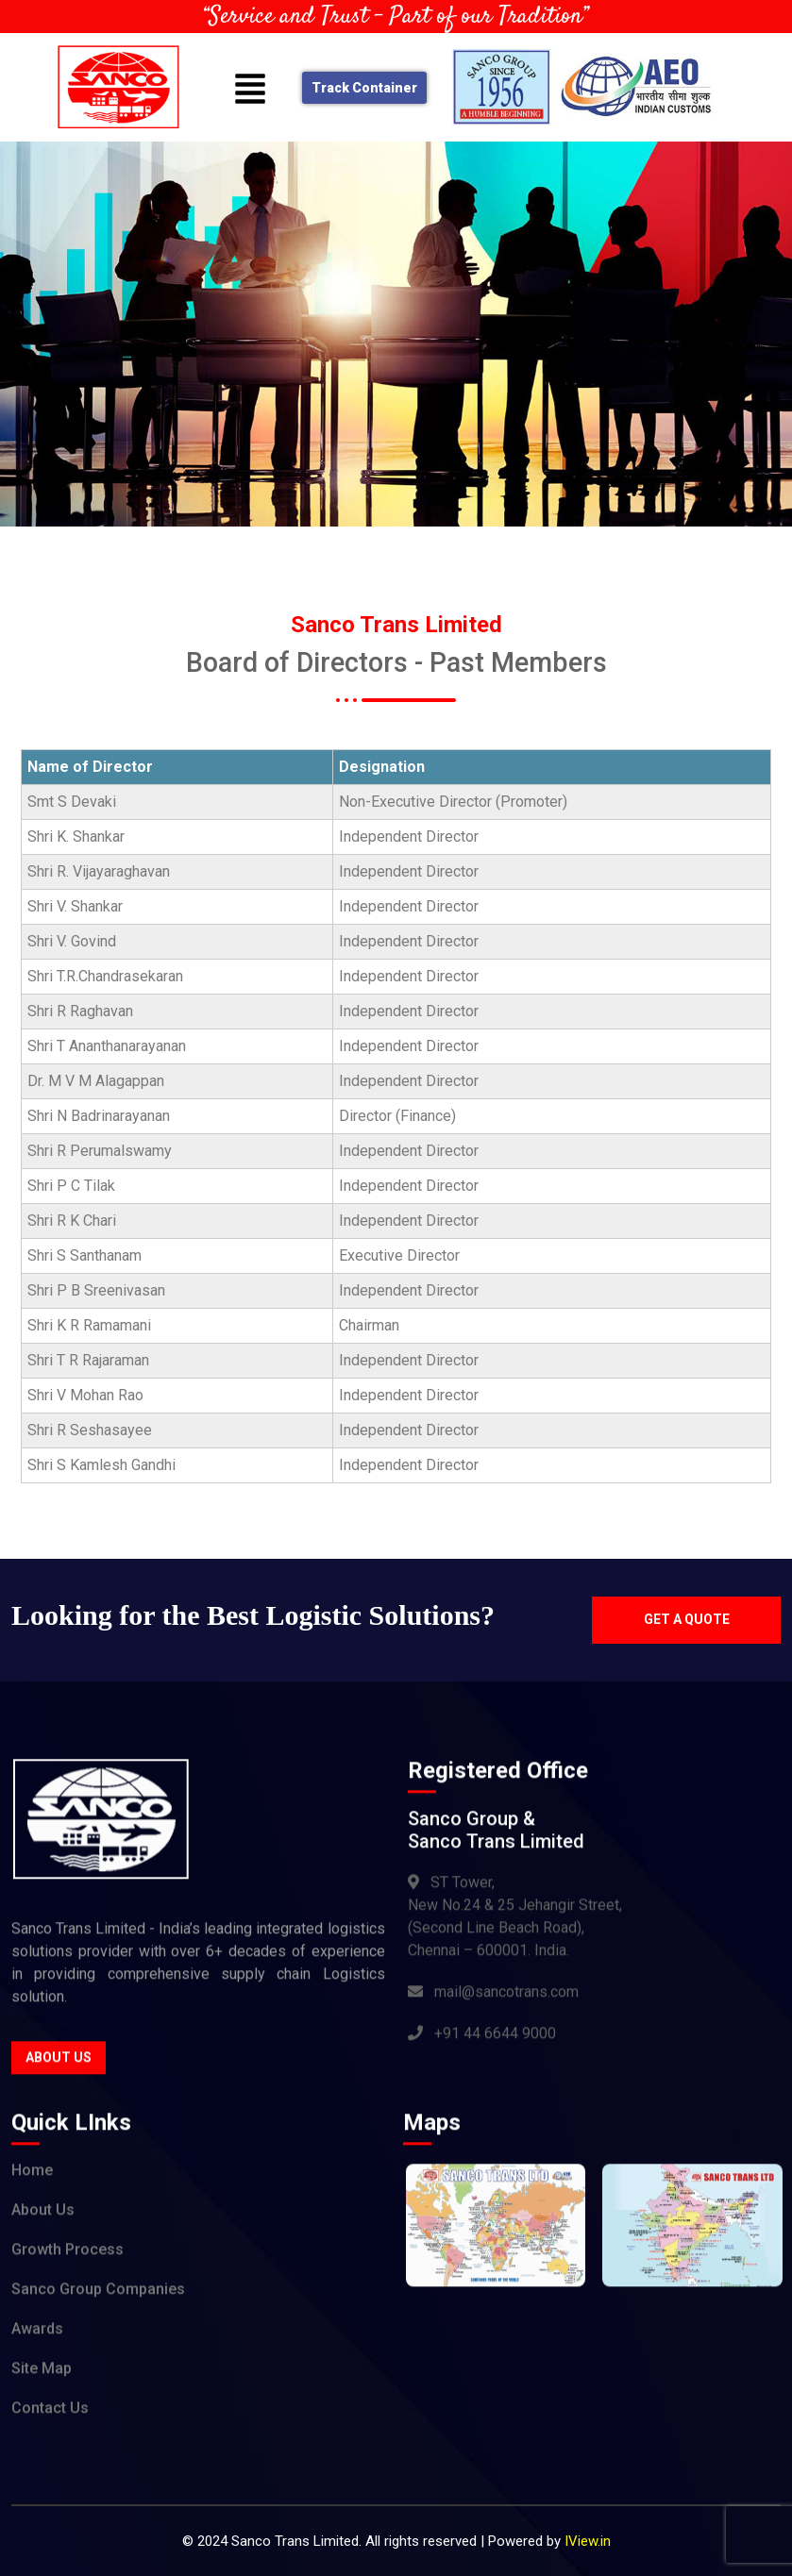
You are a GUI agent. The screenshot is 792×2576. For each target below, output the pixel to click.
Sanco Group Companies (98, 2293)
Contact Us (50, 2412)
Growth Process (67, 2254)
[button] (250, 88)
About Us (58, 2060)
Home (32, 2174)
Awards (37, 2333)
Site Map (41, 2373)
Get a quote (687, 1619)
